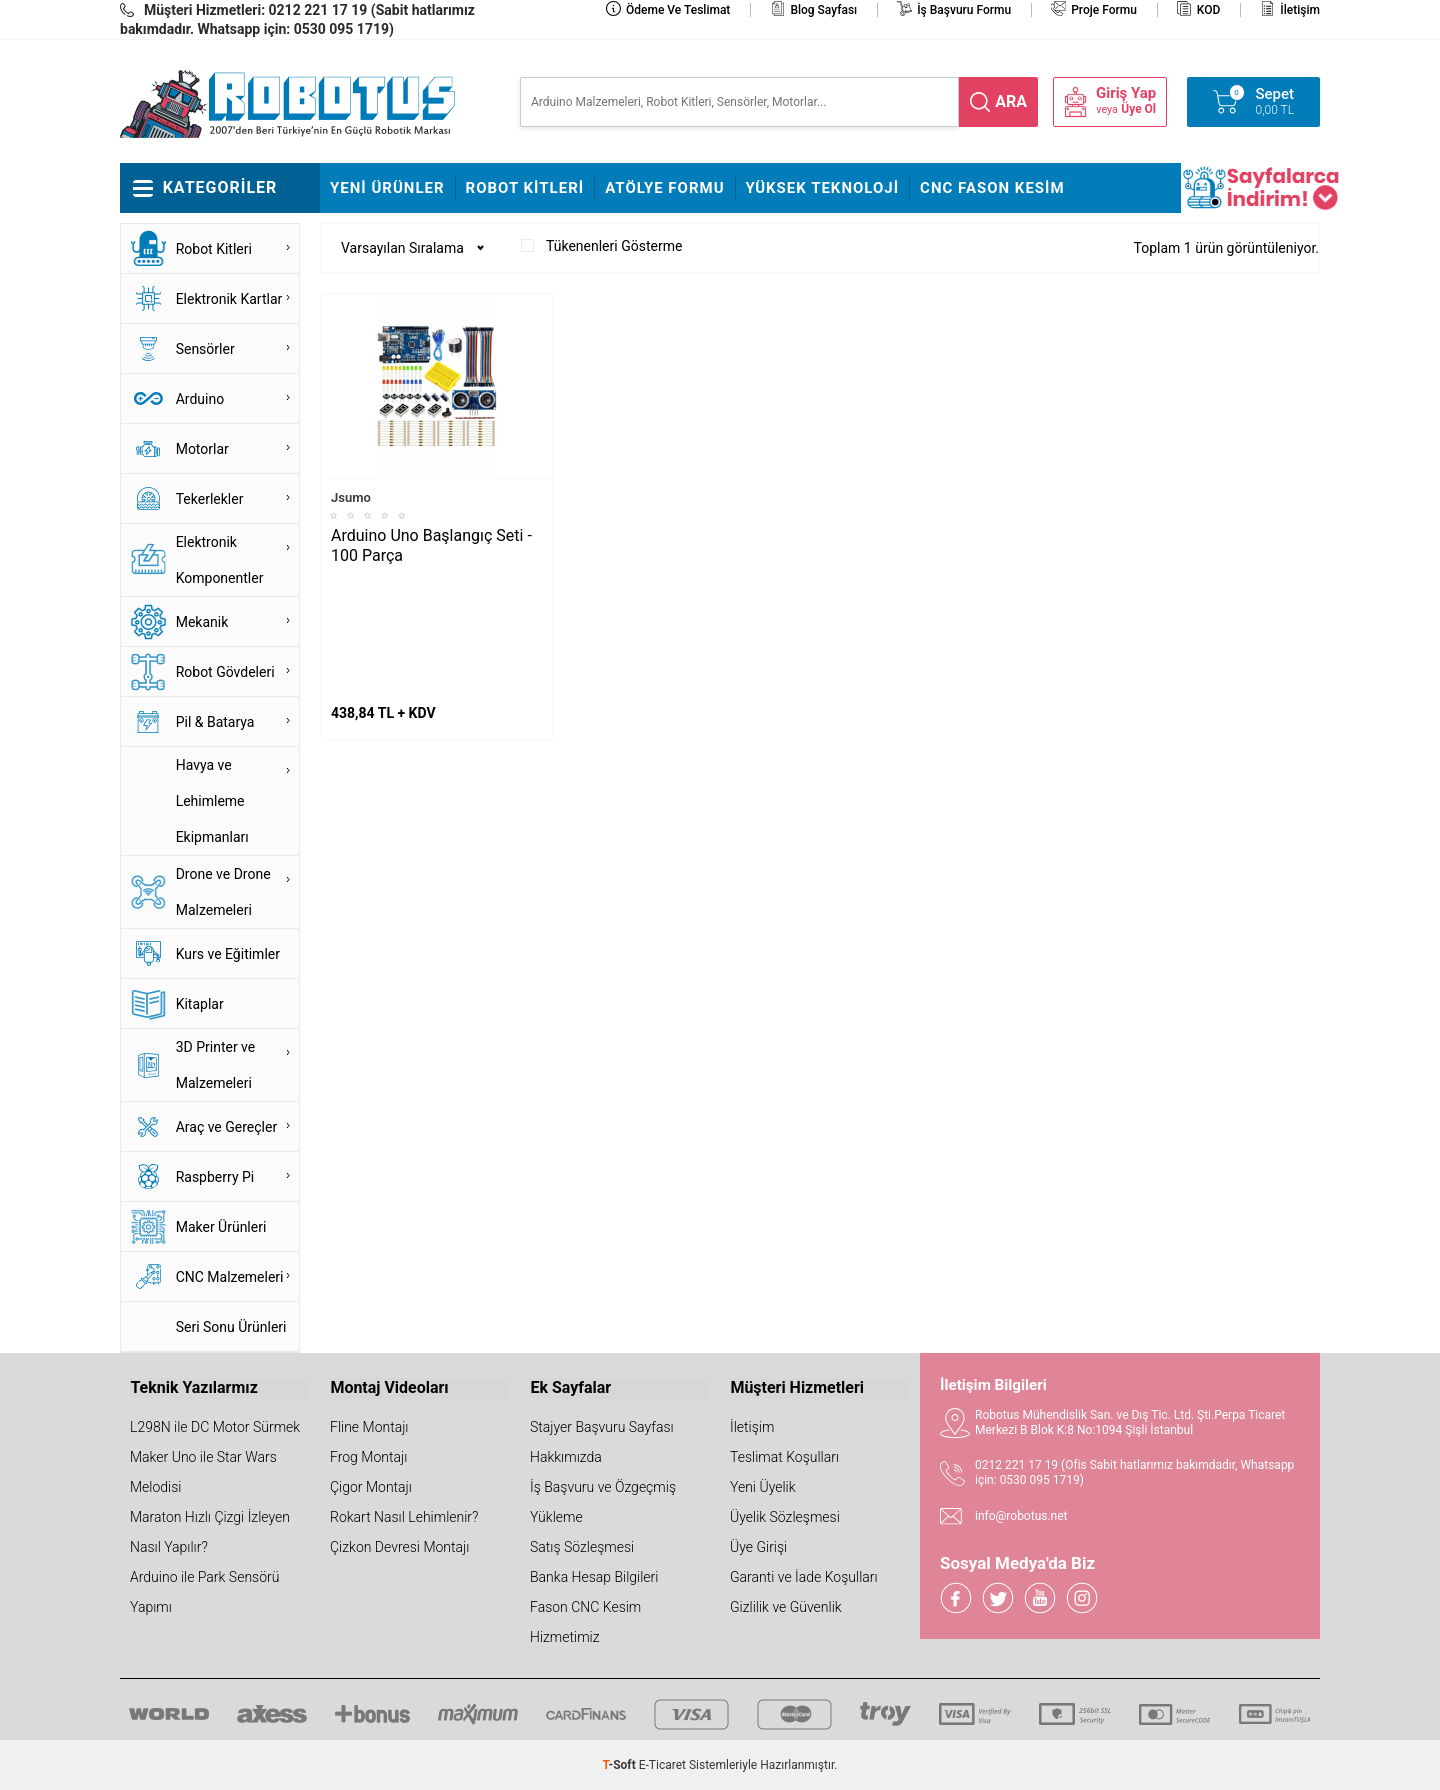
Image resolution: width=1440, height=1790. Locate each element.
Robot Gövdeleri (225, 672)
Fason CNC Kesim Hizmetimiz (585, 1622)
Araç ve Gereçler (227, 1127)
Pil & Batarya (215, 722)
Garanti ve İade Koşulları (804, 1577)
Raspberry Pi (215, 1177)
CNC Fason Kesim (992, 188)
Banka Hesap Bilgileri (594, 1577)
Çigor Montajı (371, 1487)
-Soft (621, 1765)
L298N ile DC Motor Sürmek (215, 1427)
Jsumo (351, 497)
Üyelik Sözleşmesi (785, 1517)
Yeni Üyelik (763, 1487)
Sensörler (205, 349)
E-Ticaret (662, 1765)
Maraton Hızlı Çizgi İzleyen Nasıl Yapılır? (210, 1532)
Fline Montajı (369, 1427)
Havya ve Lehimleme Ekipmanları (212, 801)
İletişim (1300, 10)
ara (1011, 101)
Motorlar (202, 449)
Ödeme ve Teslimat (678, 10)
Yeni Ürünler (387, 188)
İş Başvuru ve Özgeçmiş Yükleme (603, 1502)
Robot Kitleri (525, 188)
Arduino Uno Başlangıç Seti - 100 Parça (431, 545)
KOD (1209, 10)
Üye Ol (1138, 109)
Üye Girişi (758, 1547)
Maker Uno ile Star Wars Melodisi (203, 1472)
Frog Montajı (368, 1457)
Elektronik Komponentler (220, 560)
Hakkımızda (566, 1457)
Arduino (200, 399)
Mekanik (202, 622)
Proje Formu (1104, 10)
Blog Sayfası (823, 10)
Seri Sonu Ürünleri (231, 1327)
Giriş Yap (1126, 93)
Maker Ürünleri (221, 1227)
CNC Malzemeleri (230, 1277)
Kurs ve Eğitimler (228, 954)
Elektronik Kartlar (229, 299)
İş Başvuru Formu (964, 10)
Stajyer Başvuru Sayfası (602, 1427)
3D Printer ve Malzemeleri (216, 1065)
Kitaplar (200, 1004)
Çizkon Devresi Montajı (399, 1547)
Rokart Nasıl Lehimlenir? (404, 1517)
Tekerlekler (210, 499)
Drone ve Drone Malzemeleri (223, 892)
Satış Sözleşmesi (582, 1547)
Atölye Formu (664, 188)
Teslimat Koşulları (784, 1457)
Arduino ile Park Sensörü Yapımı (204, 1592)
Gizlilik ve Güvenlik (786, 1607)
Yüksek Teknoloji (823, 188)
